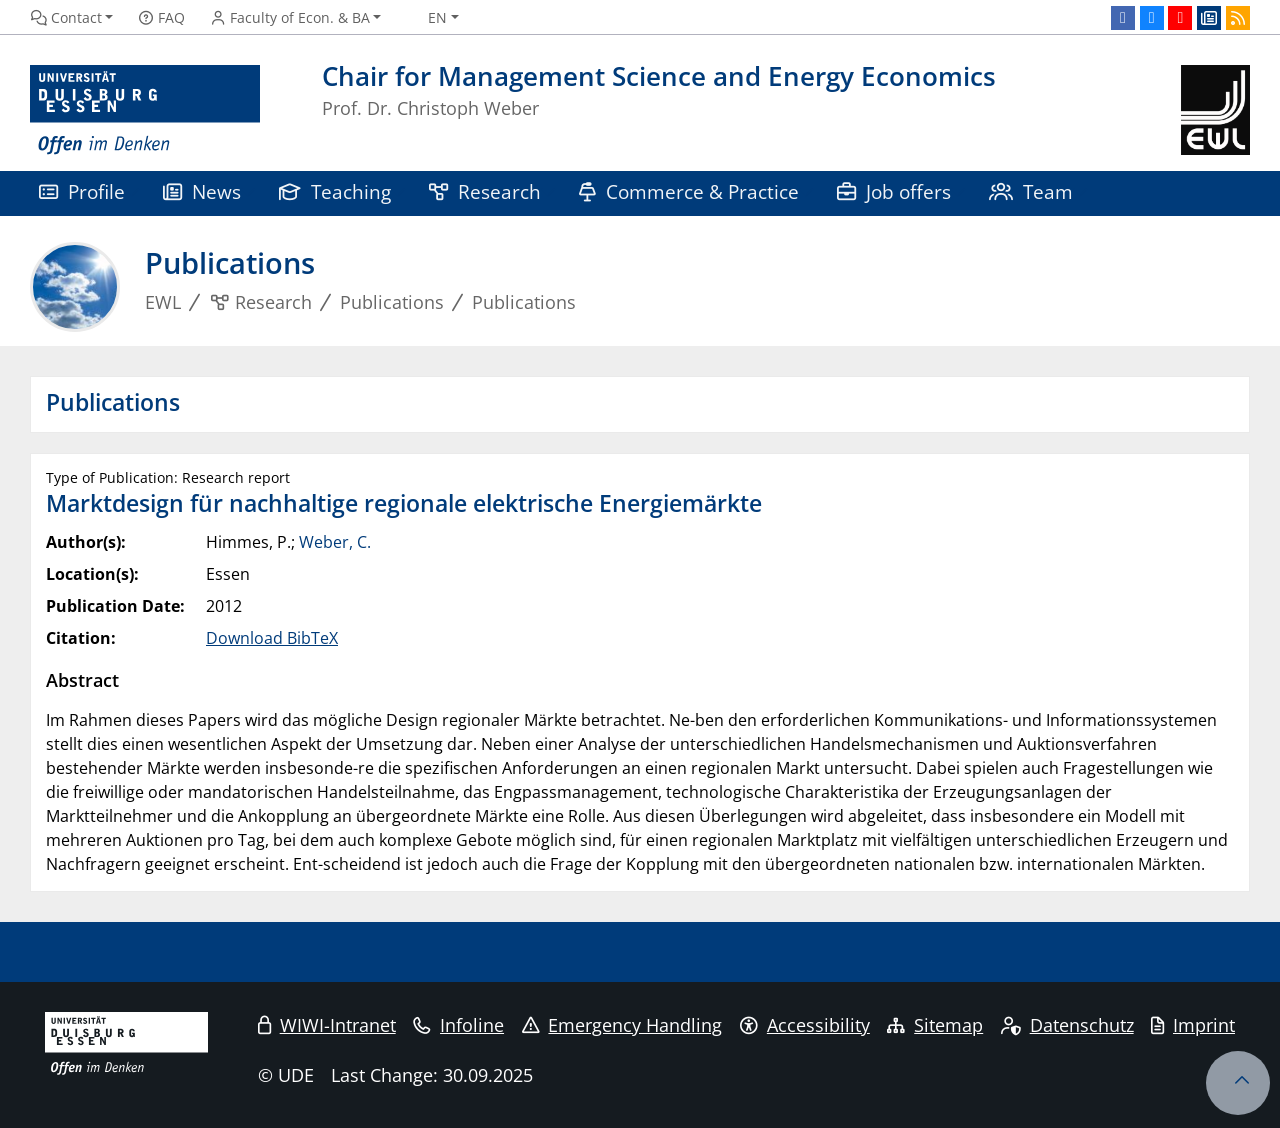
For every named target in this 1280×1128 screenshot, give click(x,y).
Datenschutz (1067, 1025)
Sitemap (935, 1025)
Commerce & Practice (689, 191)
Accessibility (805, 1025)
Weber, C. (335, 542)
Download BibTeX (272, 638)
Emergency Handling (622, 1025)
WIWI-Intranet (327, 1025)
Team (1031, 191)
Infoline (458, 1025)
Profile (82, 191)
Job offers (894, 191)
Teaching (335, 191)
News (202, 191)
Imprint (1193, 1025)
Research (485, 191)
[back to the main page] (1215, 110)
